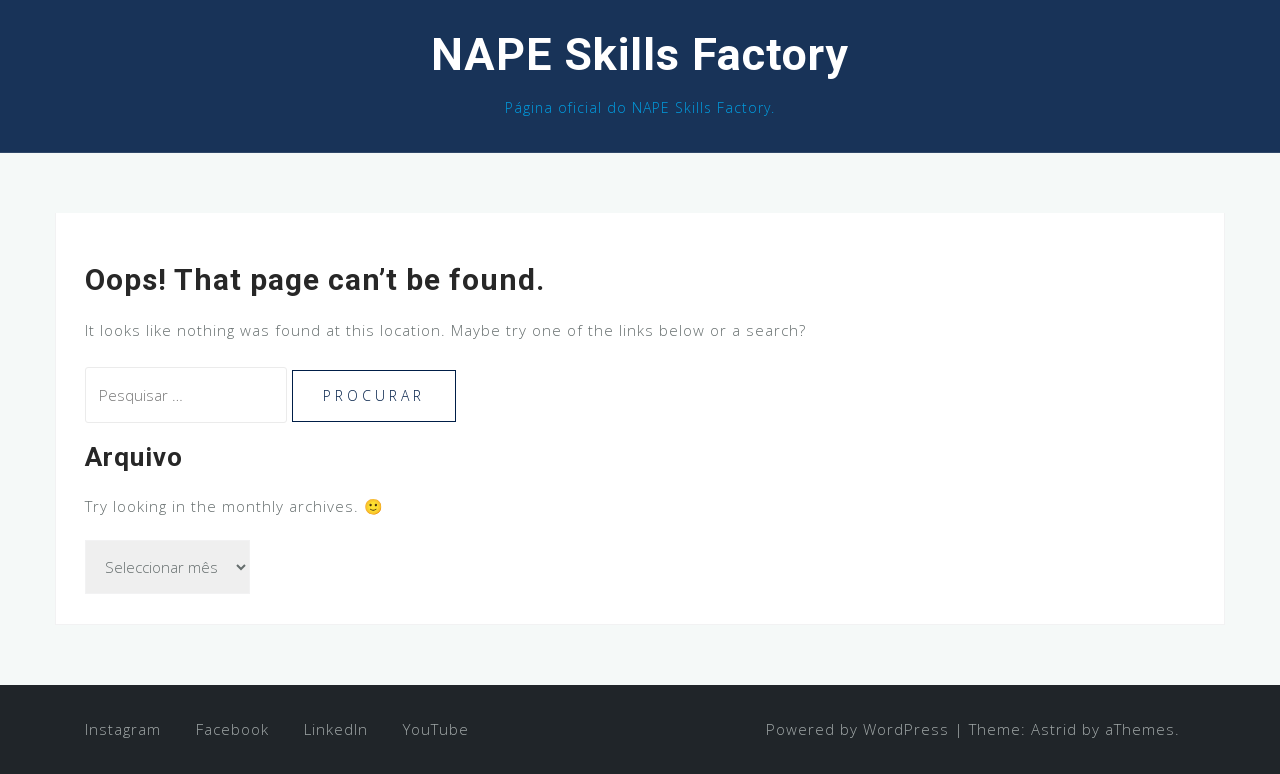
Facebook (232, 729)
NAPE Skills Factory (640, 54)
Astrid (1054, 729)
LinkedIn (336, 729)
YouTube (436, 729)
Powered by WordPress (857, 729)
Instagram (123, 729)
